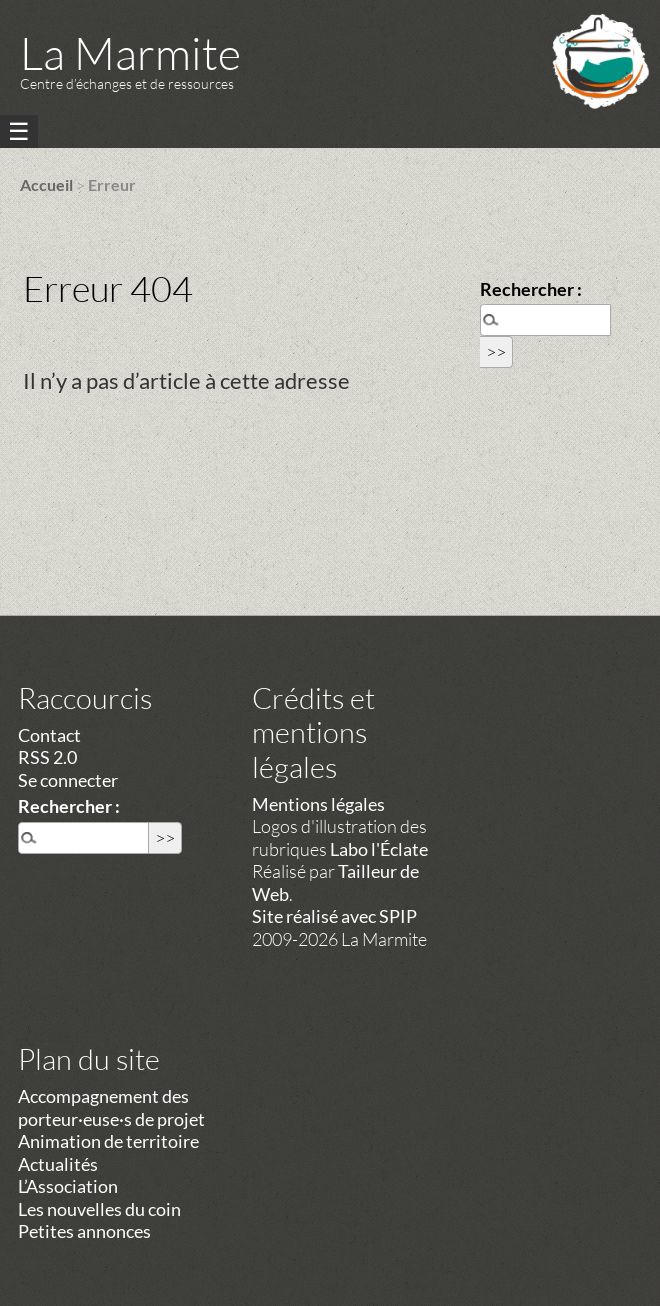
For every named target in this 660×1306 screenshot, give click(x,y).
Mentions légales (318, 804)
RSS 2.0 (47, 757)
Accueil (46, 184)
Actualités (58, 1164)
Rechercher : (531, 289)
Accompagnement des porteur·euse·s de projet (111, 1107)
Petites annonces (84, 1231)
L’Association (68, 1186)
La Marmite (130, 52)
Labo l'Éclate (379, 849)
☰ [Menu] (19, 131)
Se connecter (68, 780)
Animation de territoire (108, 1141)
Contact (49, 735)
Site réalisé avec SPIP (334, 916)
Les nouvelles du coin (99, 1209)
